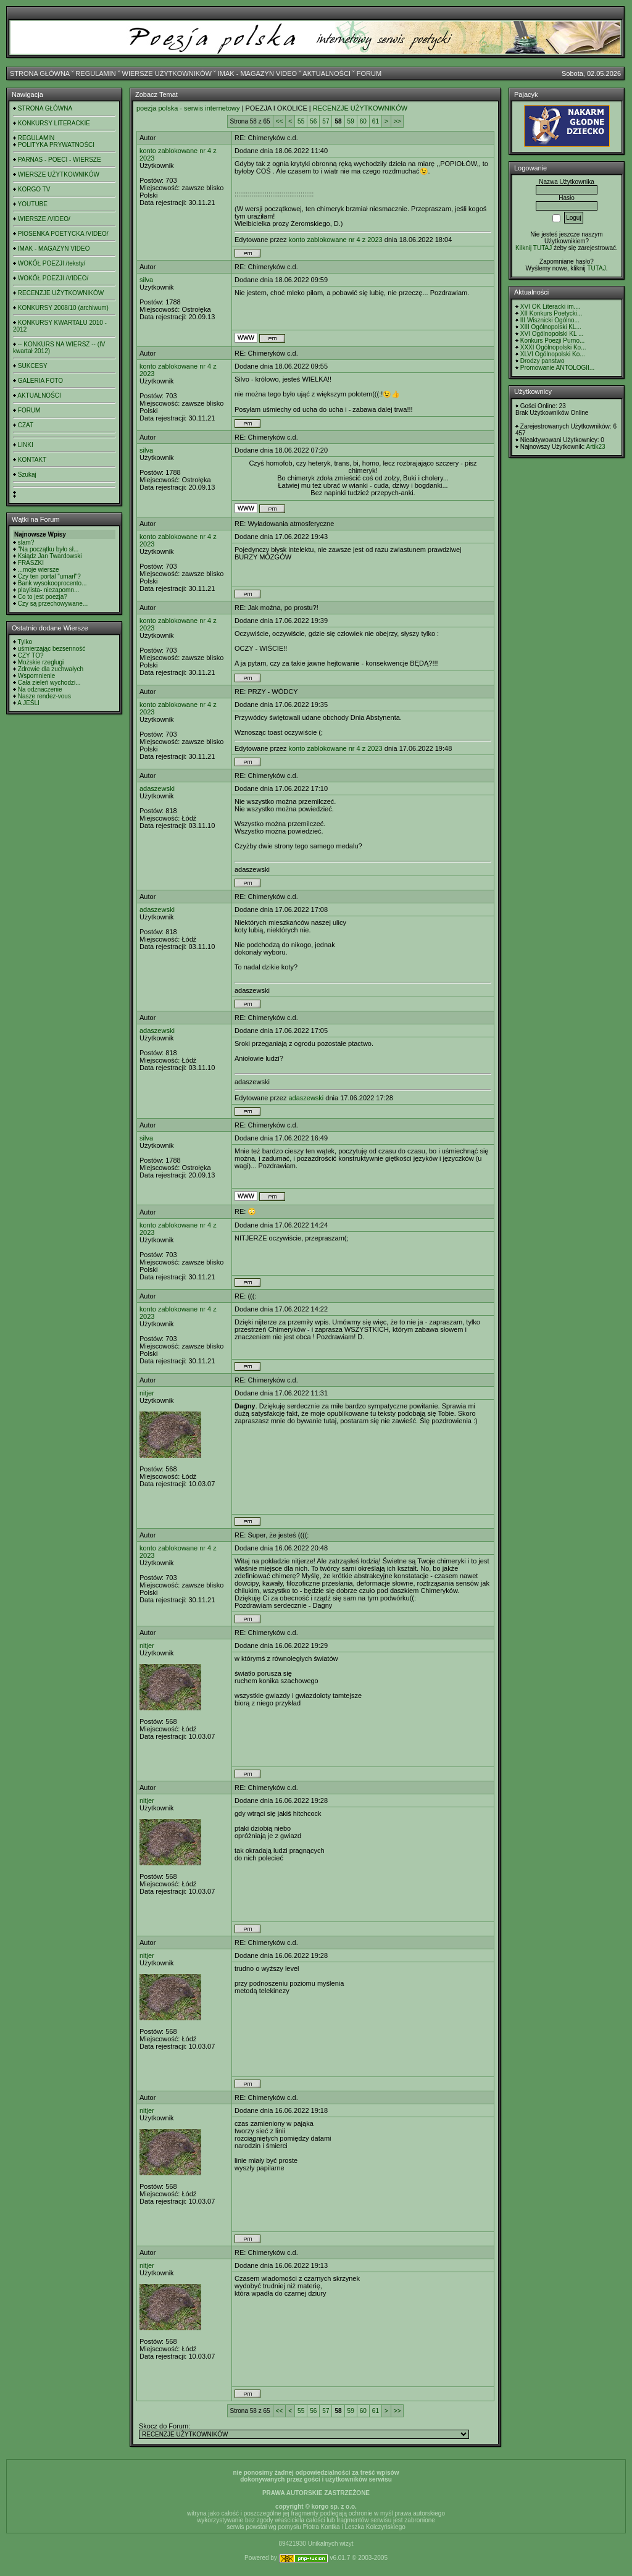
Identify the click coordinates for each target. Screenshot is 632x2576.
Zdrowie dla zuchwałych (50, 669)
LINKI (25, 444)
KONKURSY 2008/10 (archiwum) (63, 307)
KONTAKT (32, 459)
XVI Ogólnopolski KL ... (551, 333)
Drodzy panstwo (542, 361)
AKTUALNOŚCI (326, 73)
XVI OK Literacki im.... (550, 306)
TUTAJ (596, 268)
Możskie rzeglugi (41, 662)
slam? (26, 542)
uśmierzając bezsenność (52, 648)
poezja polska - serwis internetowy (188, 108)
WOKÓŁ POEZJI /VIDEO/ (53, 278)
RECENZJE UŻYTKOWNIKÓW (61, 293)
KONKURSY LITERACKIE (54, 123)
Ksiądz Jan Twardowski (50, 556)
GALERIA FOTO (40, 380)
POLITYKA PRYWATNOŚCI (56, 144)
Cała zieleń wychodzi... (49, 682)
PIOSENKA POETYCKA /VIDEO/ (63, 233)
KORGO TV (34, 189)
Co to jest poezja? (42, 596)
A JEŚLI (28, 703)
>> (397, 121)
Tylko (25, 641)
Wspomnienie (37, 675)
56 (313, 121)
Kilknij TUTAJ (533, 248)
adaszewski (157, 788)
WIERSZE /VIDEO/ (44, 218)
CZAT (25, 425)
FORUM (369, 73)
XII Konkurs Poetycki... (551, 313)
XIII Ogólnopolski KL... (550, 327)
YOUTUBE (33, 204)
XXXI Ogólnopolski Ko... (553, 347)
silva (146, 279)
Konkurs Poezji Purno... (552, 340)
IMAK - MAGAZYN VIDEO (257, 73)
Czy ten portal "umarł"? (49, 576)
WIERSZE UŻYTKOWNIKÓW (167, 73)
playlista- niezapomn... (49, 590)
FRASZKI (31, 562)
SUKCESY (33, 365)
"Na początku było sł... (48, 549)
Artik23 (595, 446)
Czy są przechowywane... (53, 603)
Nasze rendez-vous (44, 696)
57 (325, 121)
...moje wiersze (38, 569)
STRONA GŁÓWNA (40, 73)
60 (363, 121)
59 (350, 121)
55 (300, 121)
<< (279, 121)
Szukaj (27, 474)
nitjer (146, 1393)
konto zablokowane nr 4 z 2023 (335, 239)
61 (375, 121)
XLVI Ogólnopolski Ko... (552, 354)
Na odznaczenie (40, 689)
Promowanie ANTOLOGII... (557, 367)
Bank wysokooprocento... (52, 583)
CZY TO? (31, 655)
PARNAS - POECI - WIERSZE (59, 159)
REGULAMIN (95, 73)
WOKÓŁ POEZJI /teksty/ (51, 263)
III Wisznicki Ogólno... (550, 320)
